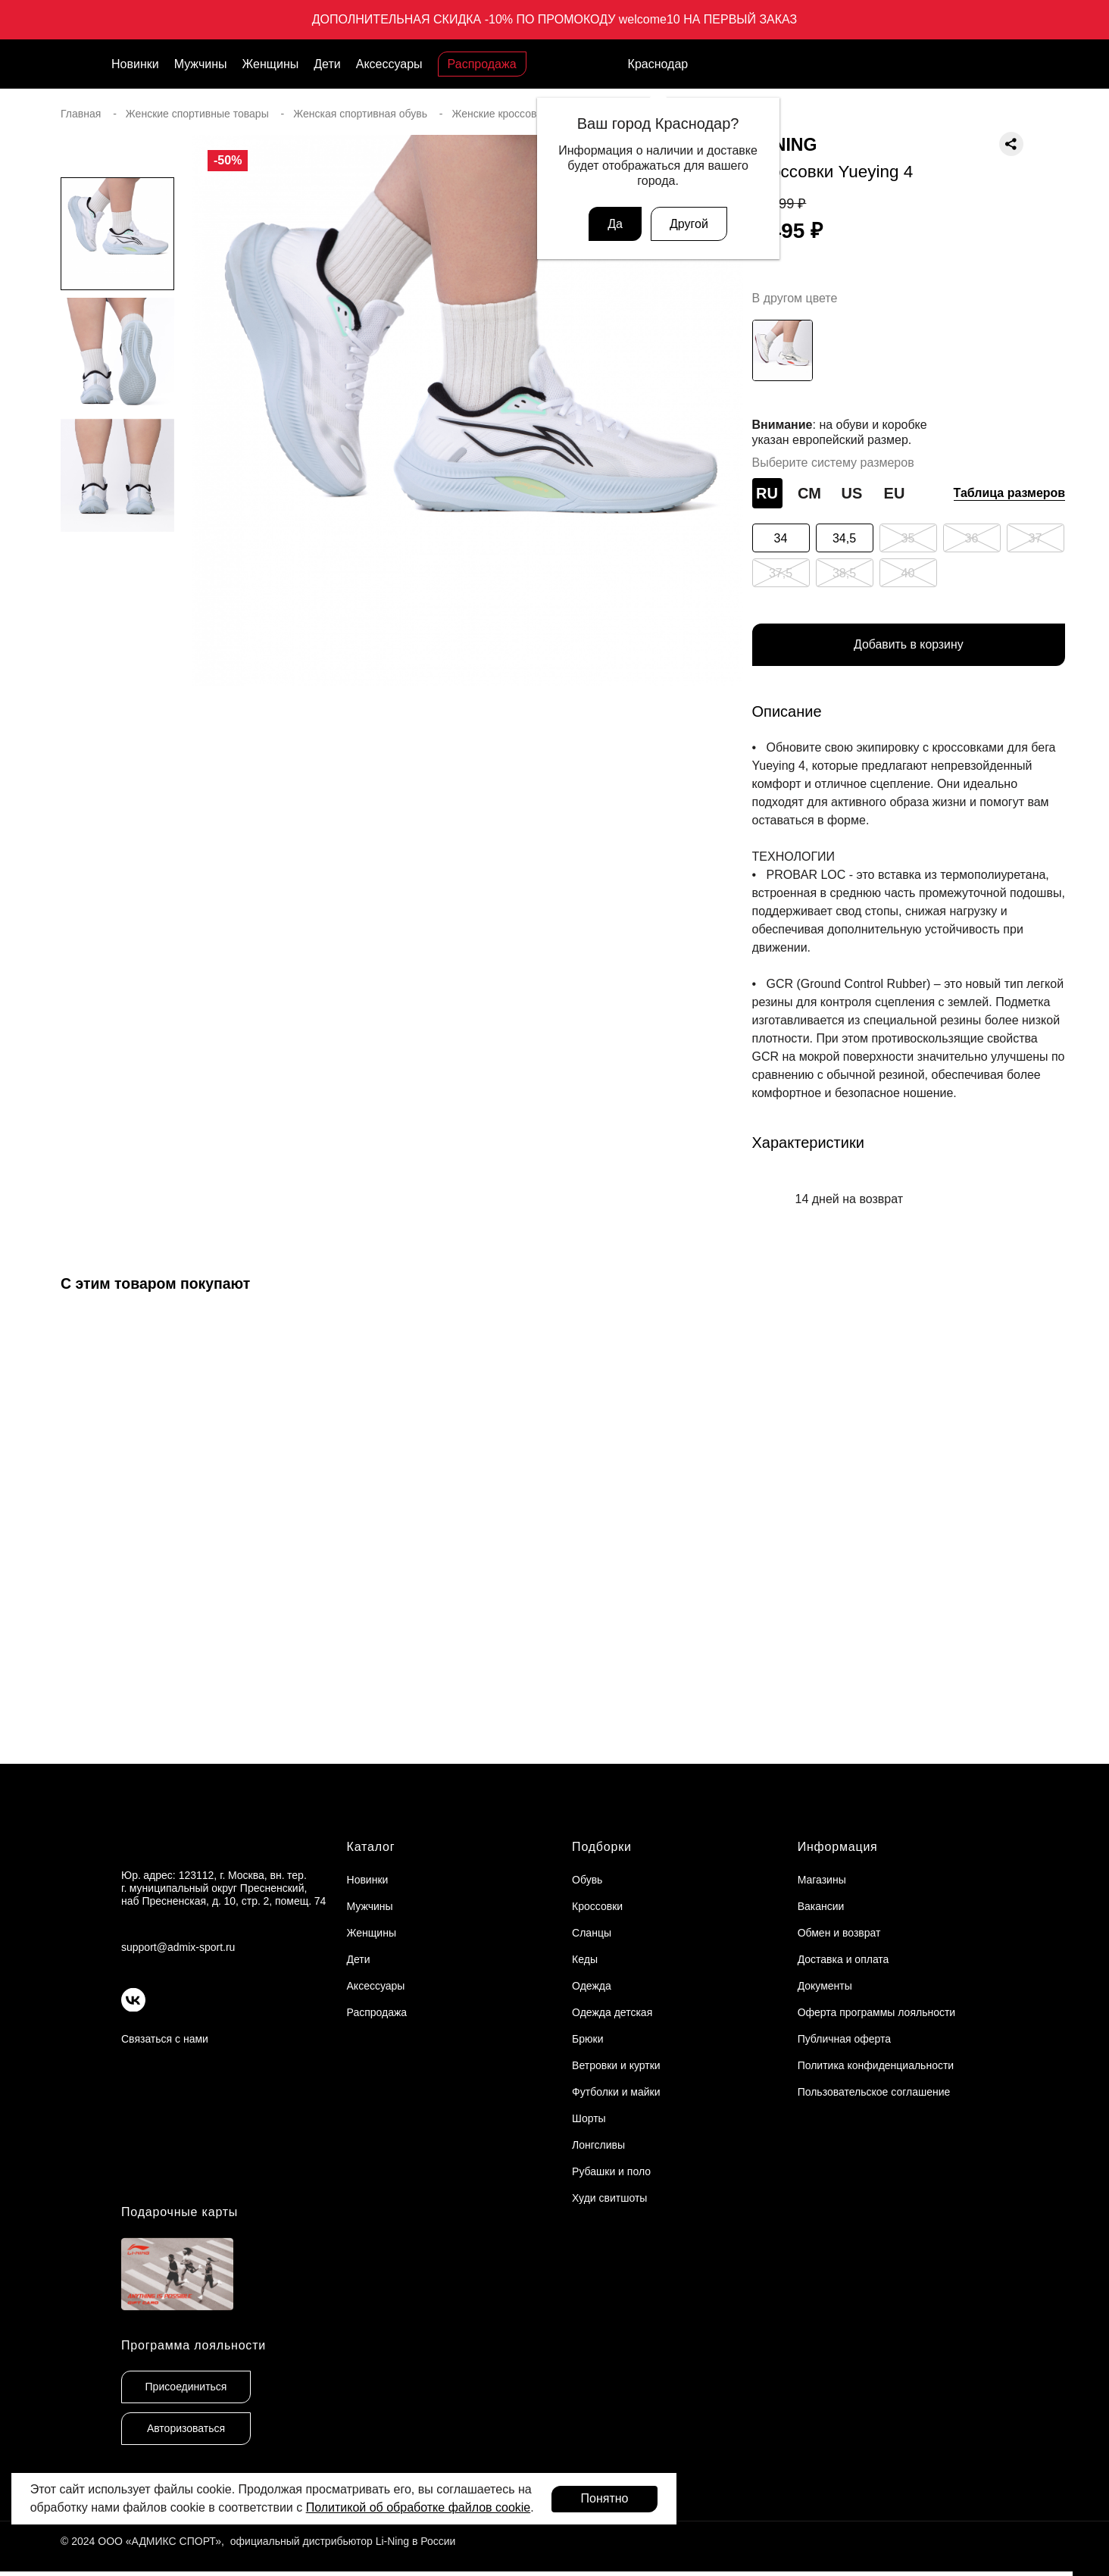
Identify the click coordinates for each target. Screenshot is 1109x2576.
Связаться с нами (164, 2039)
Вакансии (821, 1906)
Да (615, 223)
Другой (689, 223)
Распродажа (482, 64)
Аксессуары (389, 64)
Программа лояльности (193, 2346)
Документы (825, 1986)
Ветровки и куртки (616, 2065)
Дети (327, 64)
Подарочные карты (179, 2212)
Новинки (135, 64)
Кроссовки (597, 1906)
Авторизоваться (186, 2429)
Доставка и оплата (843, 1959)
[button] (117, 730)
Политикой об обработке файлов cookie (418, 2507)
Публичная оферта (845, 2039)
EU (894, 493)
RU (767, 493)
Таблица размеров (1010, 492)
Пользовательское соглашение (874, 2092)
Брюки (587, 2039)
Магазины (822, 1880)
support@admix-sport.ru (178, 1947)
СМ (809, 493)
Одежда (591, 1986)
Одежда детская (612, 2012)
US (852, 493)
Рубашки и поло (611, 2171)
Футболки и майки (616, 2092)
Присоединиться (186, 2387)
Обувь (587, 1880)
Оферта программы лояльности (877, 2012)
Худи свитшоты (609, 2198)
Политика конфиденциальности (876, 2065)
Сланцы (591, 1933)
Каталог (371, 1846)
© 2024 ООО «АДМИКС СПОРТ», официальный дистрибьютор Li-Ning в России (258, 2542)
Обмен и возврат (839, 1933)
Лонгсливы (598, 2145)
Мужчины (200, 64)
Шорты (589, 2118)
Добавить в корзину (908, 645)
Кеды (585, 1959)
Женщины (270, 64)
